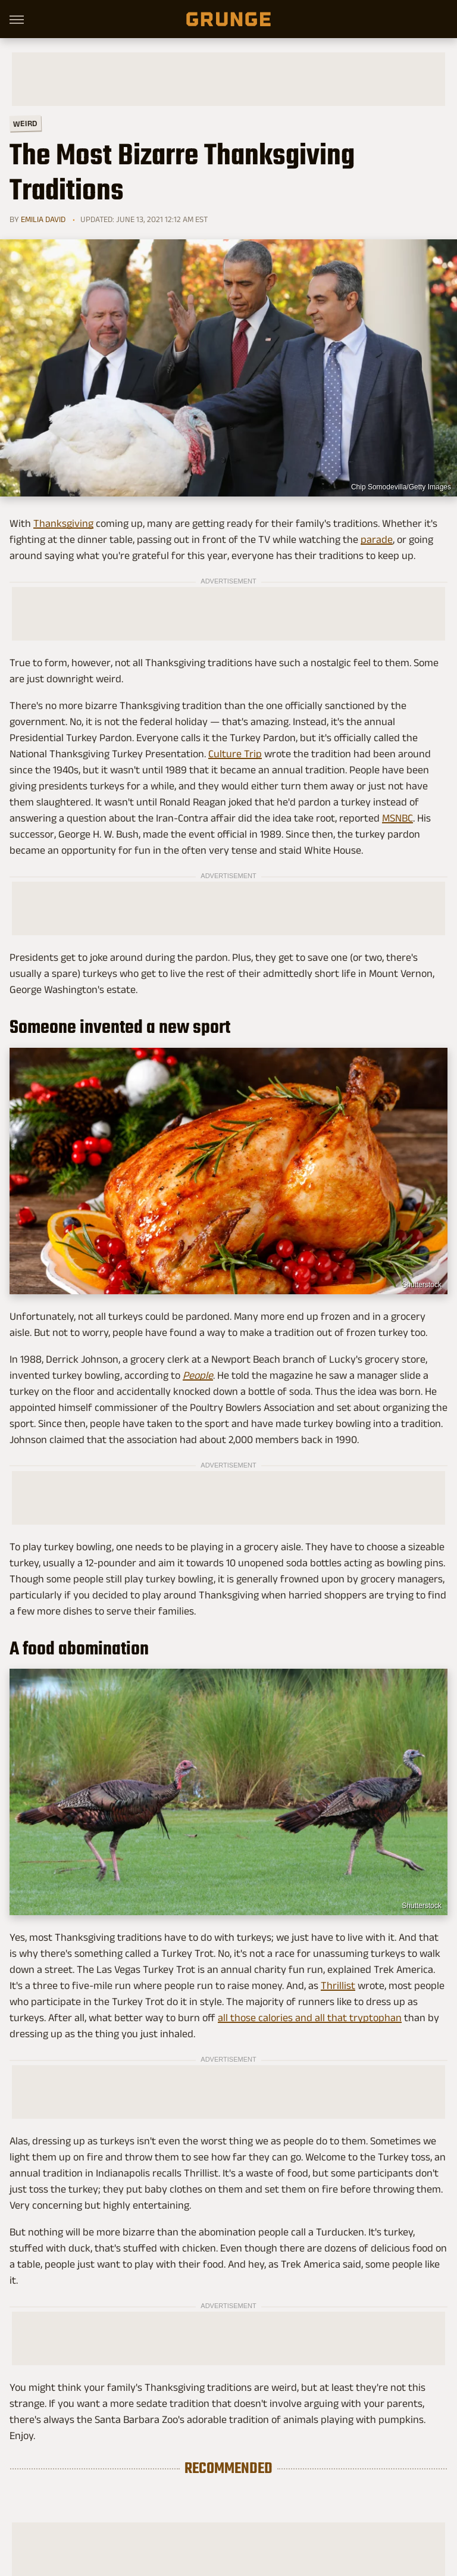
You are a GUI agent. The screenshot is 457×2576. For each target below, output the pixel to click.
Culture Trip (235, 754)
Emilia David (43, 219)
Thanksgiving (63, 523)
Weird (25, 123)
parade (377, 539)
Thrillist (338, 1985)
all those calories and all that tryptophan (310, 2018)
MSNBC (397, 818)
